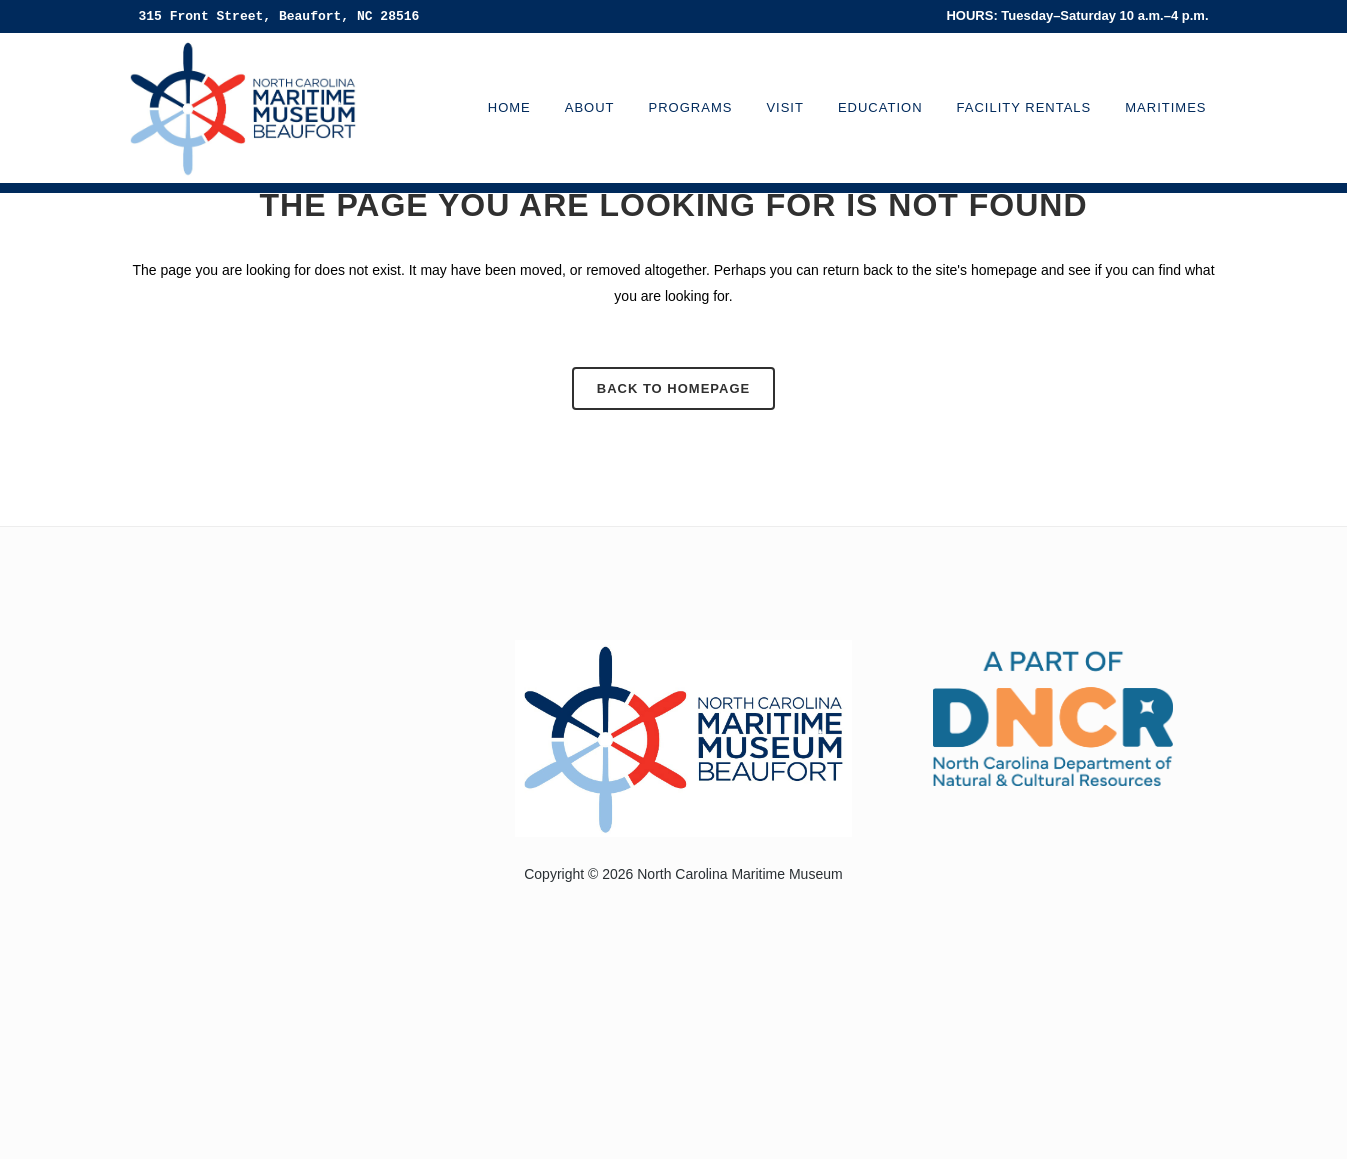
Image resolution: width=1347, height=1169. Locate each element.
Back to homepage (673, 388)
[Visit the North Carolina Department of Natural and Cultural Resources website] (1053, 716)
